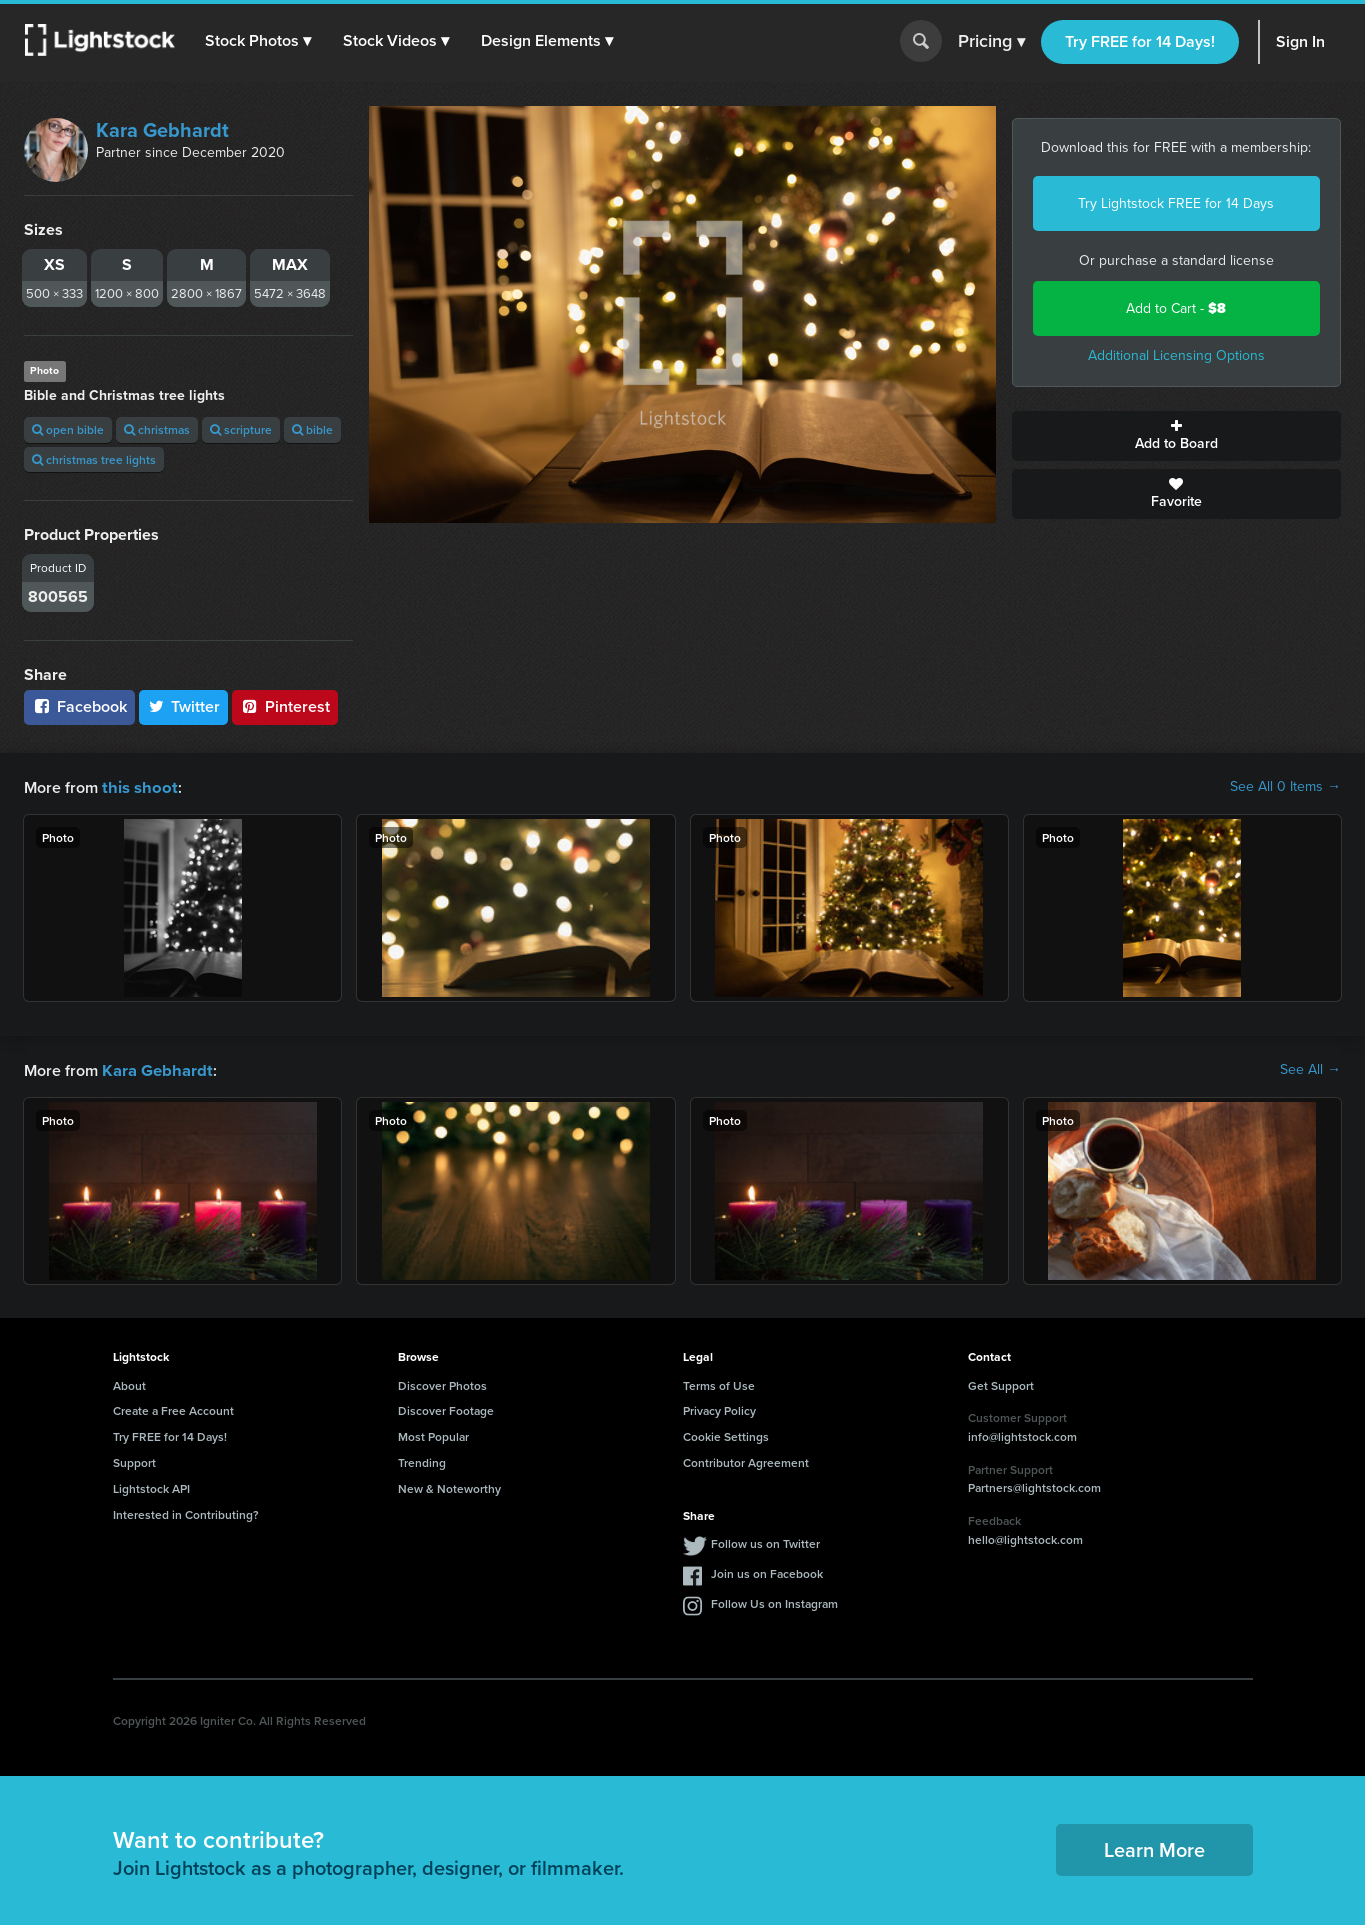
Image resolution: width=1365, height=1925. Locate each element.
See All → (1310, 1069)
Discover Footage (446, 1408)
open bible (68, 429)
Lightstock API (151, 1486)
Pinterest (285, 706)
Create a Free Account (173, 1408)
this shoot (137, 786)
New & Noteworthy (449, 1486)
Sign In (1300, 41)
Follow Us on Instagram (774, 1601)
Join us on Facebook (767, 1571)
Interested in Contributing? (186, 1512)
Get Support (1001, 1383)
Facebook (79, 706)
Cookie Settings (726, 1434)
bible (312, 429)
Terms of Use (719, 1383)
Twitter (184, 706)
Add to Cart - (1176, 308)
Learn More (1154, 1847)
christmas (157, 429)
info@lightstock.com (1022, 1434)
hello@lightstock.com (1025, 1537)
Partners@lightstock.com (1034, 1485)
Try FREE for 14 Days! (1140, 41)
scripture (241, 429)
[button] (259, 41)
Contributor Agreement (746, 1460)
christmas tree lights (94, 459)
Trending (422, 1460)
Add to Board (1176, 436)
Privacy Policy (719, 1408)
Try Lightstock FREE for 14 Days (1176, 203)
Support (134, 1460)
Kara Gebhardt (162, 130)
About (129, 1383)
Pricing (991, 42)
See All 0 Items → (1285, 787)
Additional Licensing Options (1176, 355)
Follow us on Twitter (765, 1541)
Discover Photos (442, 1383)
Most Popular (433, 1434)
